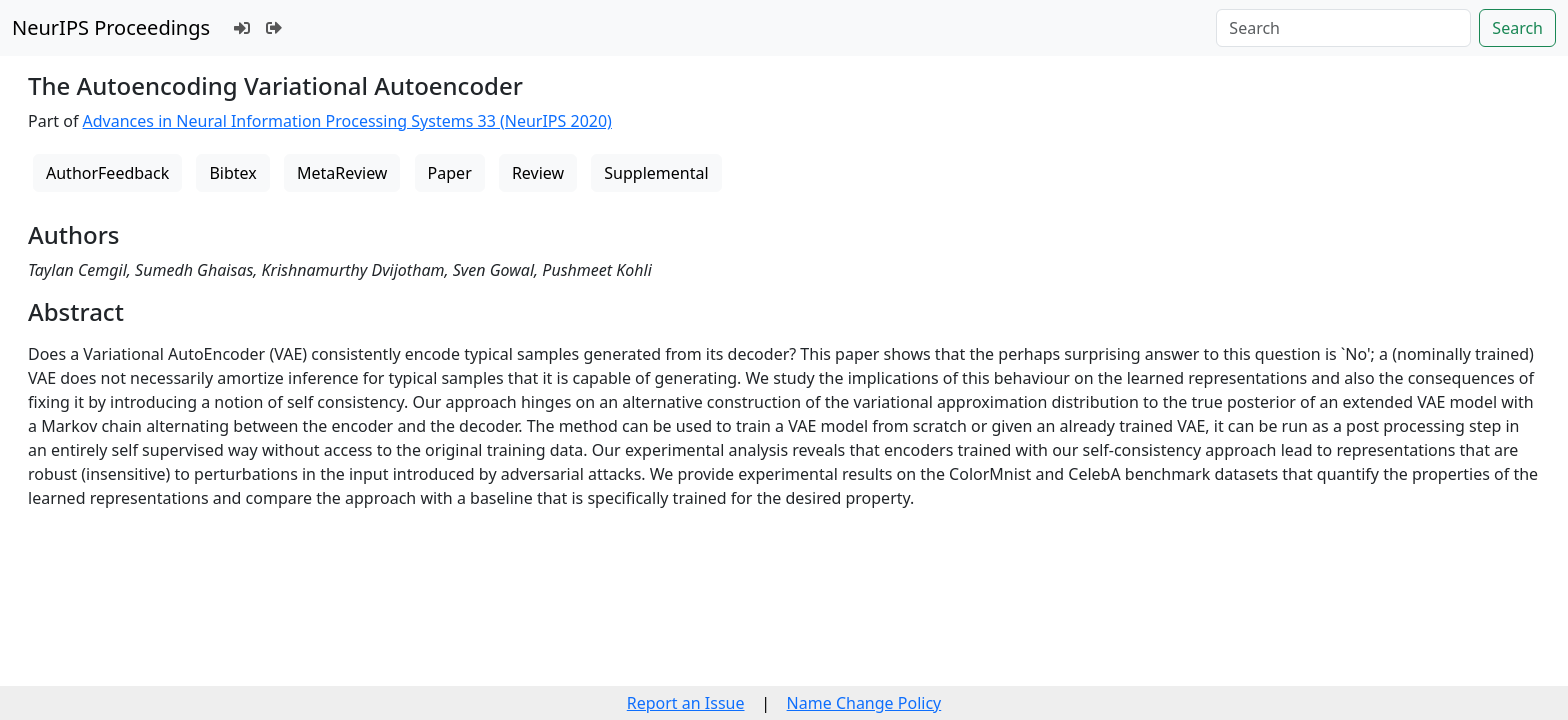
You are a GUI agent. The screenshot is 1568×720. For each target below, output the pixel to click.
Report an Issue (686, 703)
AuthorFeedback (107, 173)
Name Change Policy (864, 703)
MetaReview (342, 173)
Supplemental (656, 173)
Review (538, 173)
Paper (450, 173)
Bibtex (232, 173)
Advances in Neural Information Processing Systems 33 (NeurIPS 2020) (347, 121)
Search (1517, 28)
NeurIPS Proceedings (111, 27)
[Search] (1343, 28)
